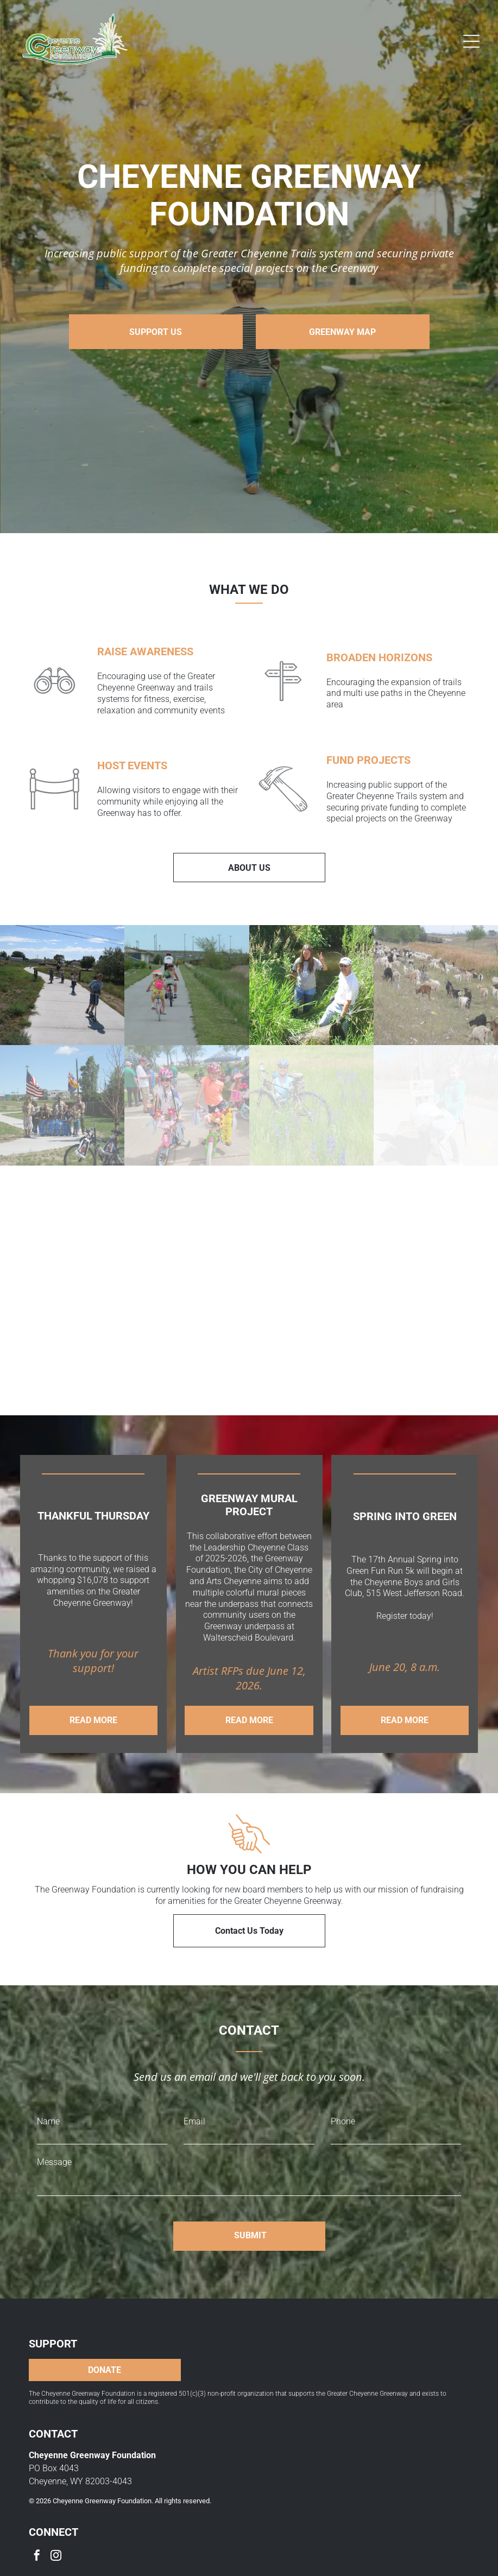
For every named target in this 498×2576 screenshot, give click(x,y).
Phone (343, 2103)
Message (54, 2144)
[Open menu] (471, 41)
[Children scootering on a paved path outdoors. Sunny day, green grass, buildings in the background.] (62, 980)
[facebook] (37, 2538)
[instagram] (56, 2538)
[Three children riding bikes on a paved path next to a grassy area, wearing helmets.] (186, 980)
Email (194, 2103)
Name (48, 2103)
